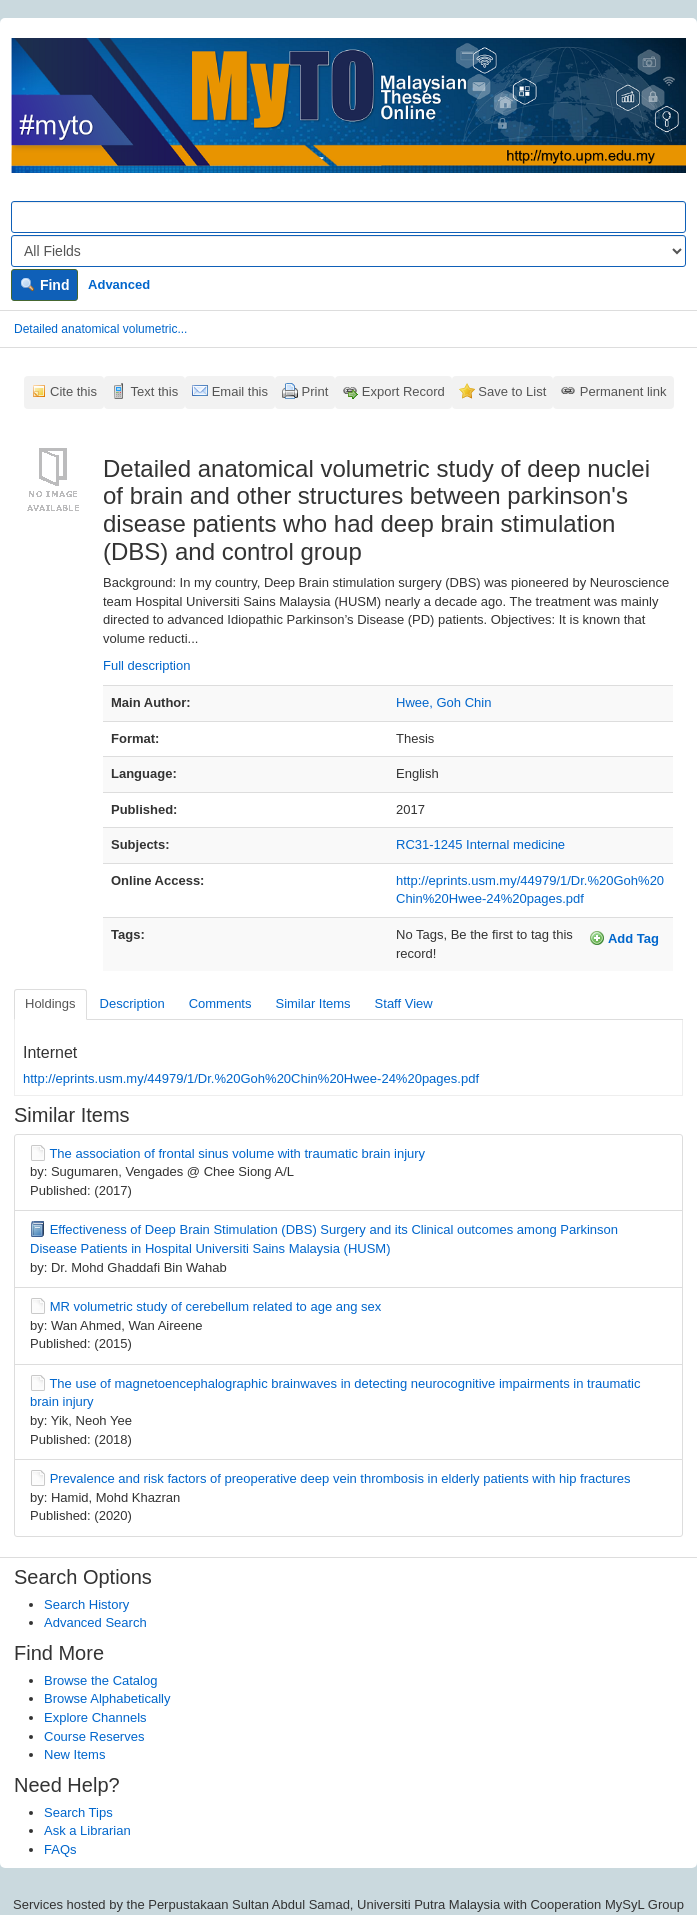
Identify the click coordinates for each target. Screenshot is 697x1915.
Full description (146, 665)
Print (315, 391)
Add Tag (624, 938)
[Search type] (348, 251)
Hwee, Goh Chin (443, 702)
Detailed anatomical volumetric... (100, 329)
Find (44, 285)
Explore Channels (95, 1717)
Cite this (73, 391)
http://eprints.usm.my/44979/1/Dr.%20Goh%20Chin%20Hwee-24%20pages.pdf (251, 1078)
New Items (74, 1754)
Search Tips (78, 1812)
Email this (240, 391)
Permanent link (623, 391)
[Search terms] (348, 217)
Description (132, 1003)
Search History (86, 1604)
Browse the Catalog (100, 1680)
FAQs (60, 1849)
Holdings (50, 1003)
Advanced (119, 284)
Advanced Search (95, 1622)
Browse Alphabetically (107, 1698)
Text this (154, 391)
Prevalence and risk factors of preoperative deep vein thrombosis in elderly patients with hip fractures (340, 1478)
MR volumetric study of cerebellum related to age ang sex (216, 1306)
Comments (220, 1003)
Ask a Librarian (87, 1830)
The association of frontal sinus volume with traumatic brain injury (237, 1153)
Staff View (404, 1003)
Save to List (512, 391)
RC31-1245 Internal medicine (480, 844)
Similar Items (312, 1003)
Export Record (403, 391)
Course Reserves (94, 1736)
